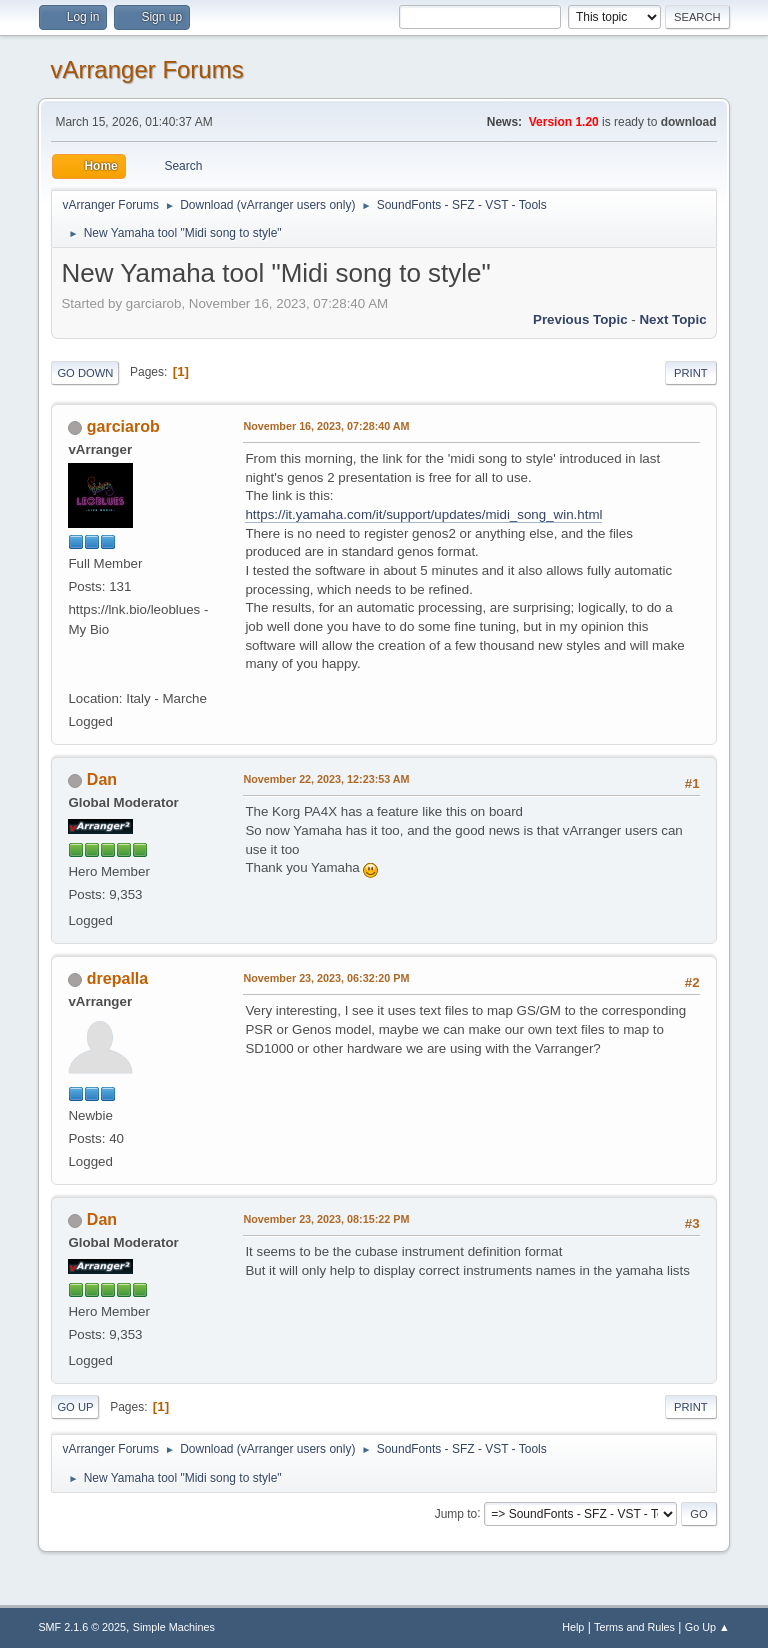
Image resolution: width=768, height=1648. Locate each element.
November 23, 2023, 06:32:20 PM (326, 978)
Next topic (672, 319)
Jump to (456, 1513)
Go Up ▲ (707, 1627)
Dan (102, 779)
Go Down (85, 373)
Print (691, 373)
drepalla (117, 978)
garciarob (123, 426)
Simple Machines (174, 1627)
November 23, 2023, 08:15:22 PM (326, 1219)
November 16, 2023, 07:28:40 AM (326, 426)
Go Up (75, 1407)
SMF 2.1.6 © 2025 (82, 1627)
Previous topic (580, 319)
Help (573, 1627)
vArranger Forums (146, 69)
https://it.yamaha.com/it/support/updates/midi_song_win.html (423, 514)
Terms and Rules (634, 1627)
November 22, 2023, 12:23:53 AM (326, 779)
